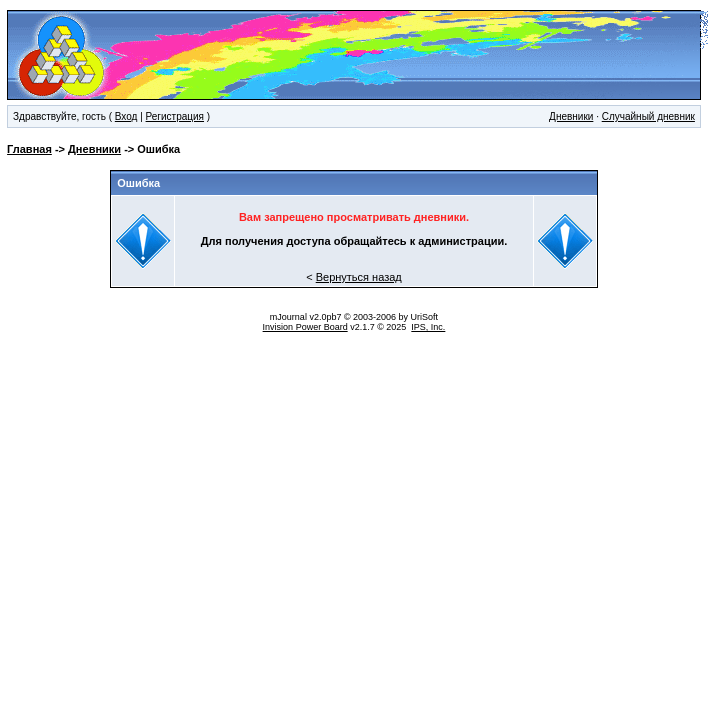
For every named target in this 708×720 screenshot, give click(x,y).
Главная (29, 149)
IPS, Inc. (428, 327)
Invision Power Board (305, 327)
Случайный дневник (648, 116)
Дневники (571, 116)
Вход (126, 116)
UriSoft (425, 317)
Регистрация (175, 116)
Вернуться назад (359, 277)
